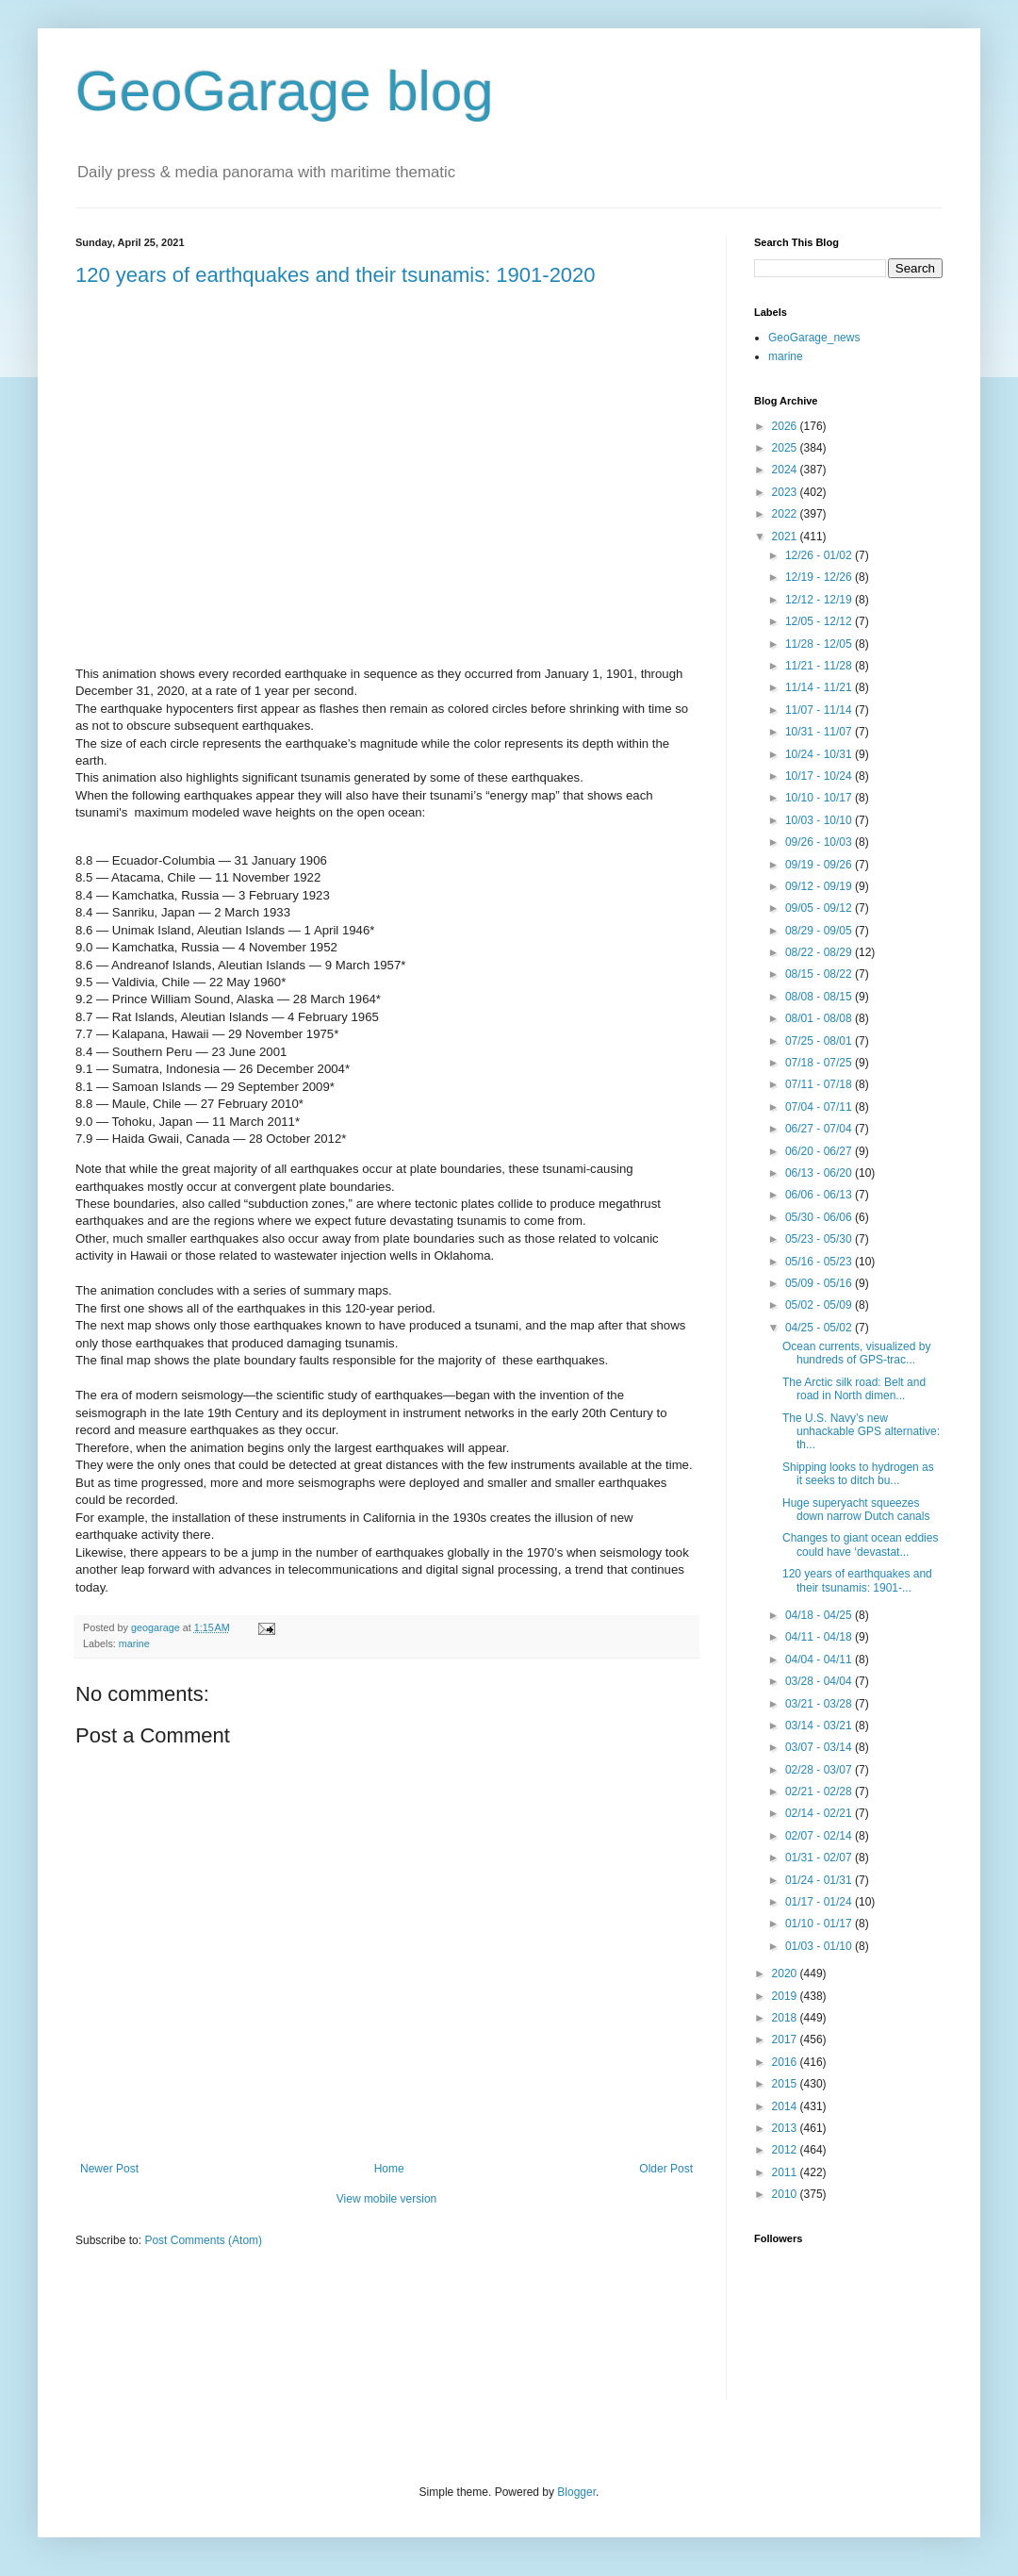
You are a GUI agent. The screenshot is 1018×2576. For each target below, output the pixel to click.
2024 (786, 469)
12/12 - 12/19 (820, 599)
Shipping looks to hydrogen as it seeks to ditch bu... (858, 1474)
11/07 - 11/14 (820, 710)
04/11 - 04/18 (820, 1636)
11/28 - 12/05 (820, 644)
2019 (786, 1996)
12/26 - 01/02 (820, 555)
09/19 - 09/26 (820, 864)
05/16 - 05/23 (820, 1261)
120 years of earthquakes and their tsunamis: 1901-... (857, 1580)
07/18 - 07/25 (820, 1062)
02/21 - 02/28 (820, 1791)
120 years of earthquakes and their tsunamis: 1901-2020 (335, 275)
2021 (786, 536)
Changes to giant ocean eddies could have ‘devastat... (860, 1544)
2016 (786, 2062)
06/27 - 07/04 (820, 1128)
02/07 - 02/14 (820, 1835)
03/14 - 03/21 (820, 1725)
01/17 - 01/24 (820, 1901)
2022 (786, 513)
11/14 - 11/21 (820, 687)
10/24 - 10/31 (820, 754)
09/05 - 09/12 (820, 908)
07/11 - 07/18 (820, 1084)
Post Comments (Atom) (203, 2240)
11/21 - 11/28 (820, 665)
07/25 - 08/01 (820, 1041)
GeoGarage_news (814, 337)
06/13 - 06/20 (820, 1173)
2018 (786, 2017)
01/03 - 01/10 (820, 1946)
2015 (786, 2083)
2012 (786, 2149)
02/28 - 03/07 (820, 1769)
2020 (786, 1973)
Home (389, 2168)
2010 (786, 2194)
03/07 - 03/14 (820, 1747)
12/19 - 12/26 (820, 577)
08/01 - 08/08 (820, 1018)
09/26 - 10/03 (820, 842)
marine (134, 1643)
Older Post (666, 2168)
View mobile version (387, 2198)
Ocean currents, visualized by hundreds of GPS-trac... (856, 1353)
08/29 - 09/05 (820, 930)
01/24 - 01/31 (820, 1880)
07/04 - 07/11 (820, 1107)
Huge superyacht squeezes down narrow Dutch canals (855, 1509)
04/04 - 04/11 (820, 1659)
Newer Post (109, 2168)
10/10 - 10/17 (820, 797)
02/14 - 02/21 (820, 1813)
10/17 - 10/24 (820, 776)
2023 (786, 492)
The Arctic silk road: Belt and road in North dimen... (854, 1389)
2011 (786, 2172)
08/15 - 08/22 (820, 974)
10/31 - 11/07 (820, 731)
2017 (786, 2039)
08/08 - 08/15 (820, 996)
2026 (786, 426)
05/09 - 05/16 (820, 1283)
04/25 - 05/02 (820, 1327)
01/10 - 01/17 (820, 1923)
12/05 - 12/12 (820, 621)
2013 (786, 2128)
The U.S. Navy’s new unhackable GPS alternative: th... (861, 1432)
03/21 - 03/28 (820, 1703)
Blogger (576, 2492)
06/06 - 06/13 (820, 1194)
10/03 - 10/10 (820, 820)
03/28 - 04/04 (820, 1681)
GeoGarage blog (284, 91)
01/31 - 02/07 (820, 1857)
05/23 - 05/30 (820, 1239)
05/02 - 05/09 (820, 1305)
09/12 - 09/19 (820, 886)
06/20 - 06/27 (820, 1151)
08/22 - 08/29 (820, 952)
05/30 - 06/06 (820, 1217)
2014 (786, 2106)
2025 (786, 447)
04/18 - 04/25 (820, 1615)
